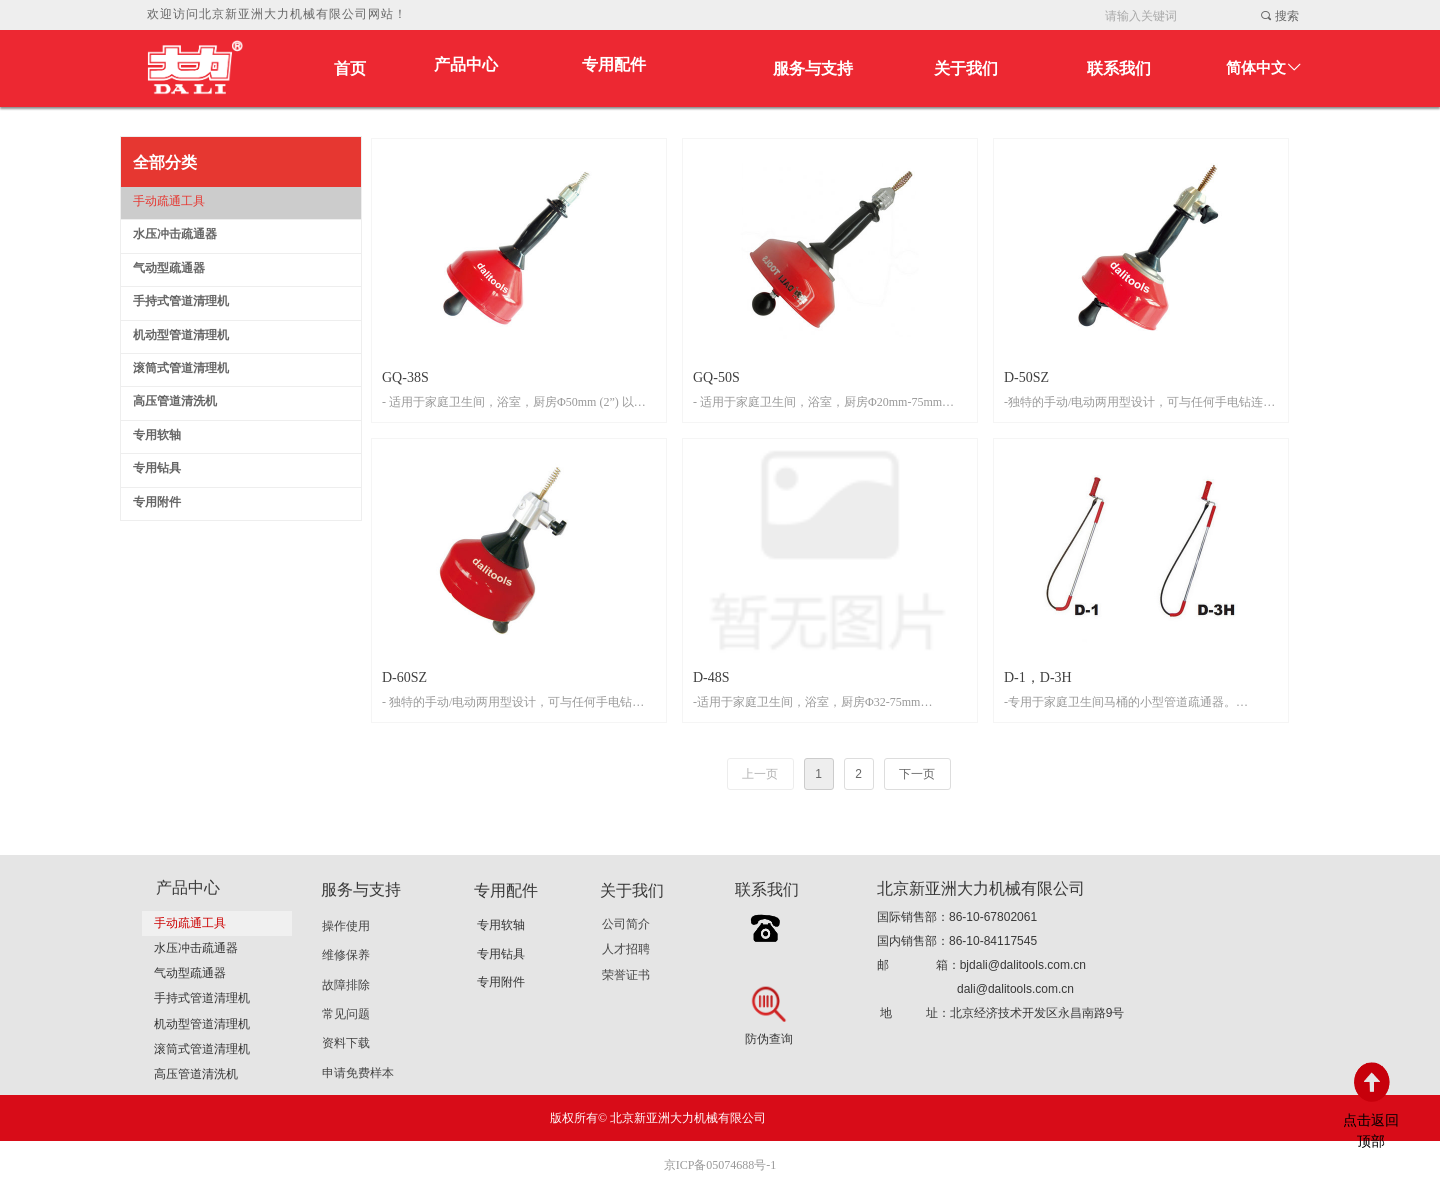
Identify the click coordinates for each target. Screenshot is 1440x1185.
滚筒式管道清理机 (202, 1049)
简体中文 (1256, 68)
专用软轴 (501, 925)
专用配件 (614, 64)
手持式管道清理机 (202, 998)
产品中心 (466, 64)
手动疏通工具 (190, 923)
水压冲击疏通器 (196, 948)
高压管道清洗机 (196, 1074)
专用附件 (501, 982)
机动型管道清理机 (202, 1024)
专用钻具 (501, 954)
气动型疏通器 (190, 973)
